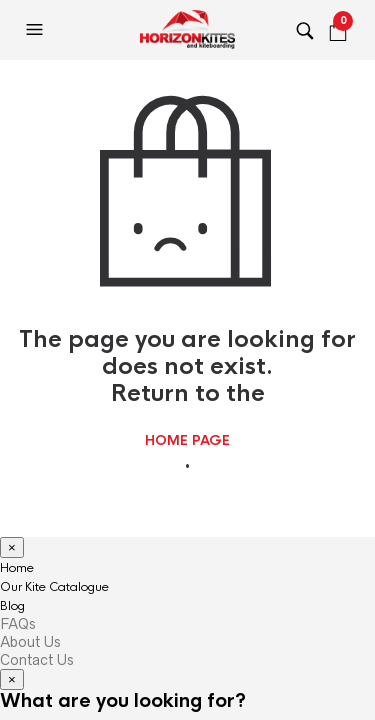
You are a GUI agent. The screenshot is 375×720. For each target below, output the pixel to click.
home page (187, 441)
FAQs (18, 624)
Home (17, 568)
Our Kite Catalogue (54, 587)
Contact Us (37, 660)
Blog (12, 606)
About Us (30, 642)
